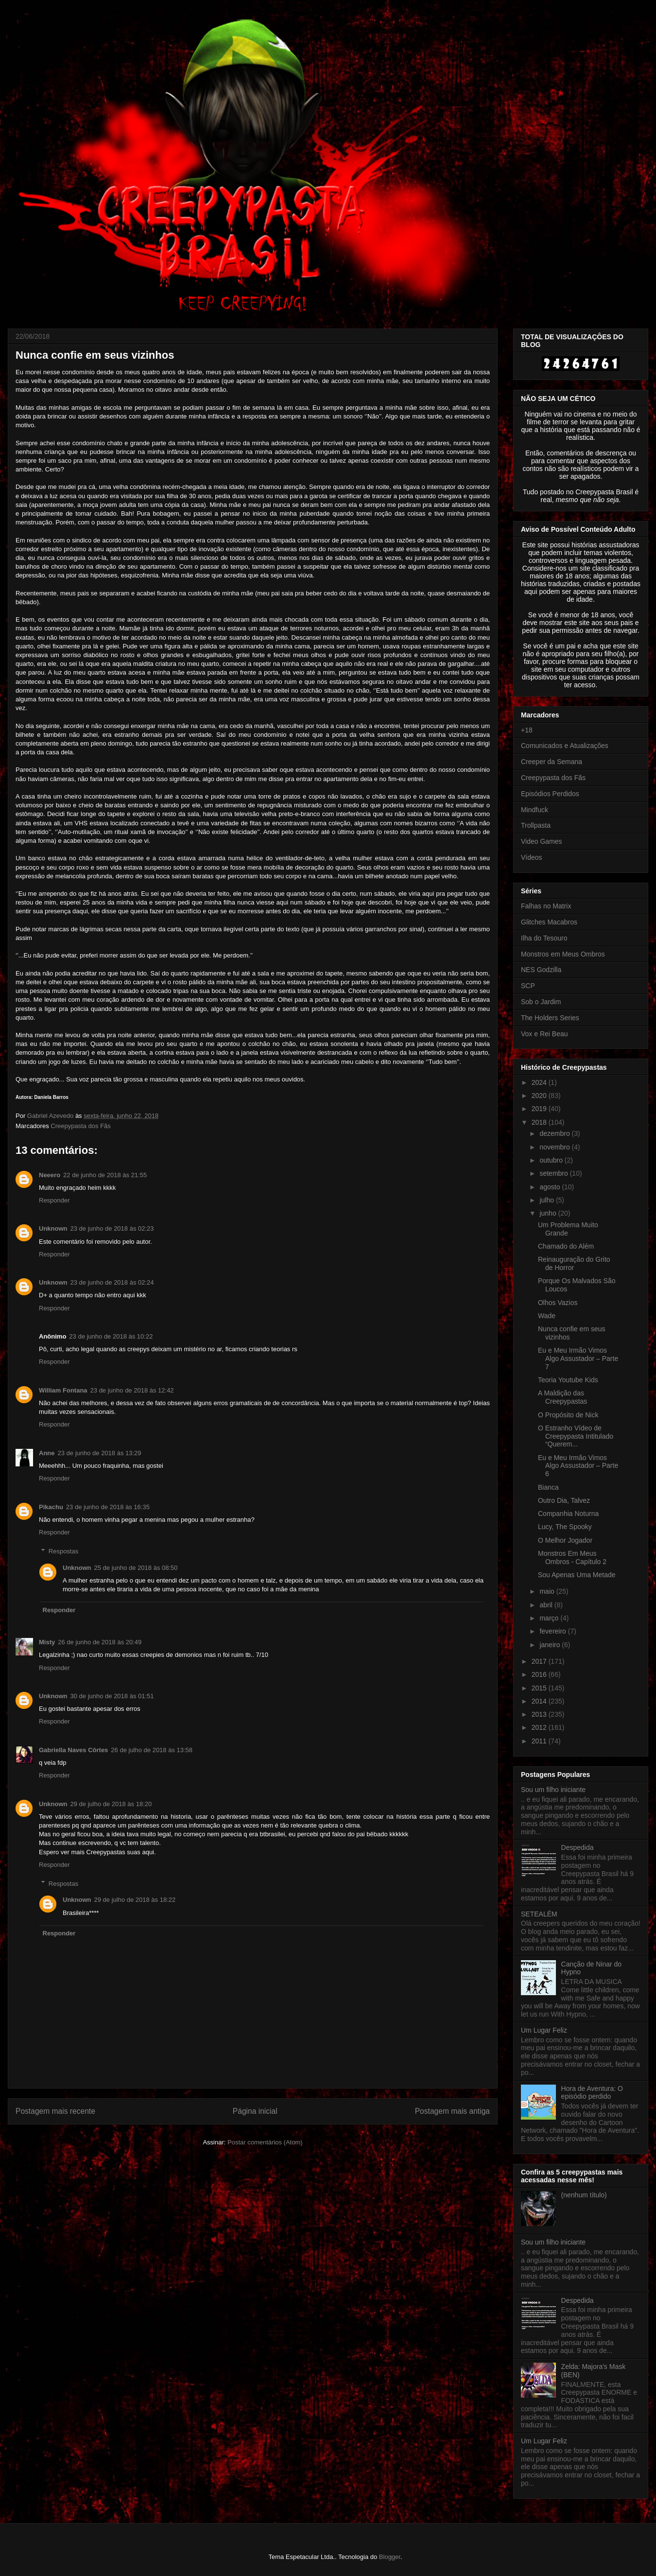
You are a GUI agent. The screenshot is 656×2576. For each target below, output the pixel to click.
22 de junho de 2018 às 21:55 (105, 1175)
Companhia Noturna (568, 1513)
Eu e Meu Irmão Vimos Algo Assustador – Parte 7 (578, 1358)
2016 (540, 1674)
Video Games (541, 841)
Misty (47, 1642)
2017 (540, 1661)
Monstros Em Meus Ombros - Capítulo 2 (572, 1557)
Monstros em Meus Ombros (563, 954)
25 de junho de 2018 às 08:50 (136, 1567)
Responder (54, 1200)
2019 (540, 1109)
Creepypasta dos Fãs (81, 1126)
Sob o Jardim (541, 1002)
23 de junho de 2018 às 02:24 (112, 1282)
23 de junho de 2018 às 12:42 (132, 1390)
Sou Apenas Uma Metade (577, 1575)
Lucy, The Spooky (565, 1527)
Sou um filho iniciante (553, 1789)
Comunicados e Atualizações (564, 745)
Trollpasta (536, 825)
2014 (540, 1701)
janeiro (550, 1645)
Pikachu (51, 1507)
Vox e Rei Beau (544, 1034)
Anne (47, 1453)
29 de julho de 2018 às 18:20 (111, 1804)
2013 (540, 1714)
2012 (540, 1727)
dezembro (555, 1133)
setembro (554, 1173)
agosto (550, 1187)
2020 (540, 1095)
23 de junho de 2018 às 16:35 (108, 1507)
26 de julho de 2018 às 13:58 (151, 1750)
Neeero (49, 1175)
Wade (546, 1316)
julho (547, 1200)
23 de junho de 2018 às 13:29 (99, 1453)
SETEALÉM (539, 1914)
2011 (540, 1741)
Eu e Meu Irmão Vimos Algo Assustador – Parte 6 (578, 1466)
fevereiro (553, 1631)
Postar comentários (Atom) (265, 2142)
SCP (528, 986)
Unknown (53, 1228)
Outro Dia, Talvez (564, 1500)
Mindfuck (534, 810)
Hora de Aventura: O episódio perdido (592, 2093)
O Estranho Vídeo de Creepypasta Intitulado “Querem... (575, 1436)
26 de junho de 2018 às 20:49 (99, 1642)
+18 (527, 730)
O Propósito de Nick (568, 1415)
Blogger (389, 2556)
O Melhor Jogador (565, 1540)
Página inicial (255, 2111)
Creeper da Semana (551, 762)
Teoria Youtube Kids (568, 1380)
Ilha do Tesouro (544, 938)
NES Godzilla (541, 970)
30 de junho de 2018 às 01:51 (112, 1696)
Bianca (548, 1487)
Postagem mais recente (55, 2111)
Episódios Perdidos (550, 794)
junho (548, 1213)
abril (546, 1605)
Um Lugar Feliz (544, 2030)
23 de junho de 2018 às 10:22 (111, 1336)
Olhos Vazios (557, 1302)
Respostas (63, 1551)
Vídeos (531, 857)
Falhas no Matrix (546, 906)
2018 (540, 1122)
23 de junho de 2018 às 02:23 (112, 1228)
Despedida (577, 1847)
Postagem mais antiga (452, 2111)
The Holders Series (550, 1018)
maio (547, 1591)
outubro (551, 1160)
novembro (555, 1147)
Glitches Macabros (549, 922)
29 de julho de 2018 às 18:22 (135, 1899)
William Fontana (63, 1390)
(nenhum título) (584, 2195)
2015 (540, 1688)
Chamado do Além (566, 1246)
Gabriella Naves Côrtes (73, 1750)
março (549, 1618)
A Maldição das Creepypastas (562, 1397)
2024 (540, 1082)
